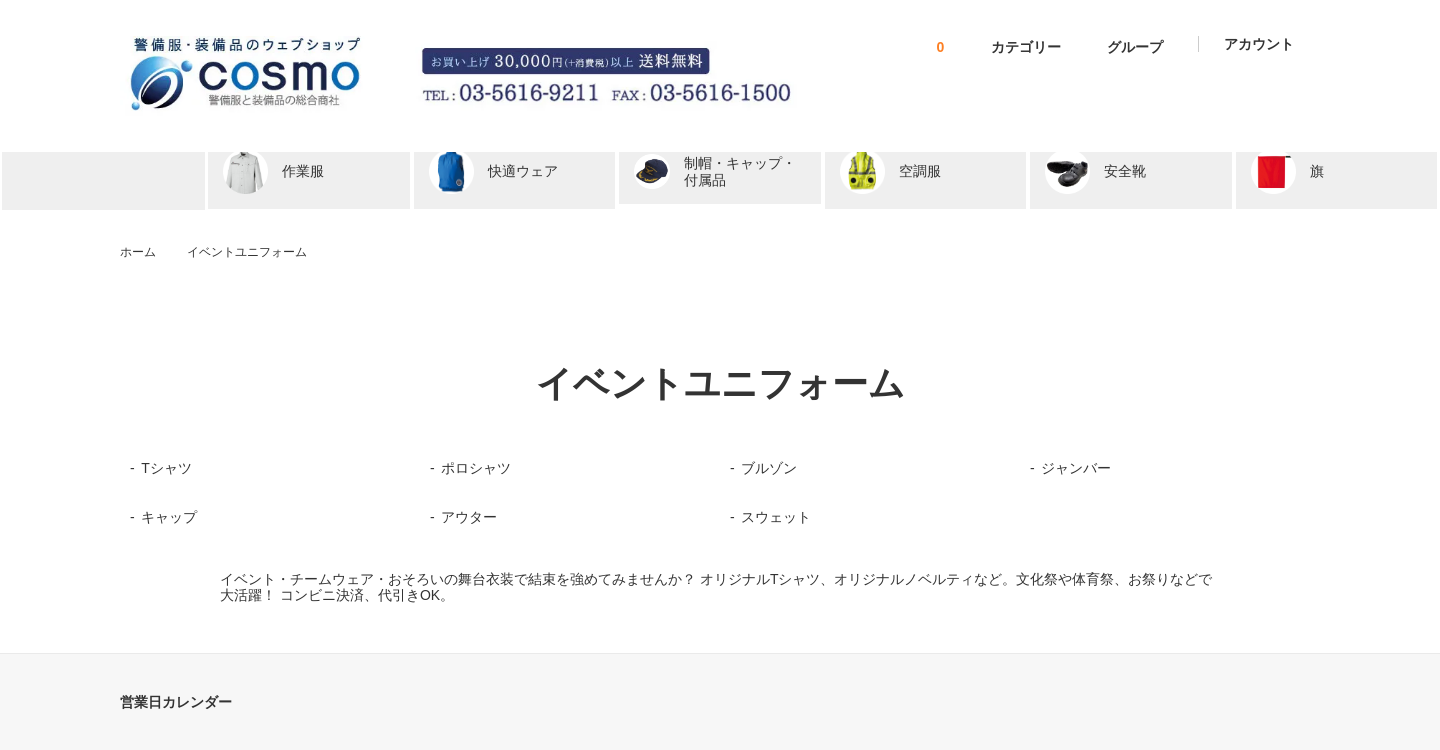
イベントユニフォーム (247, 252)
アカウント (1259, 44)
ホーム (138, 252)
